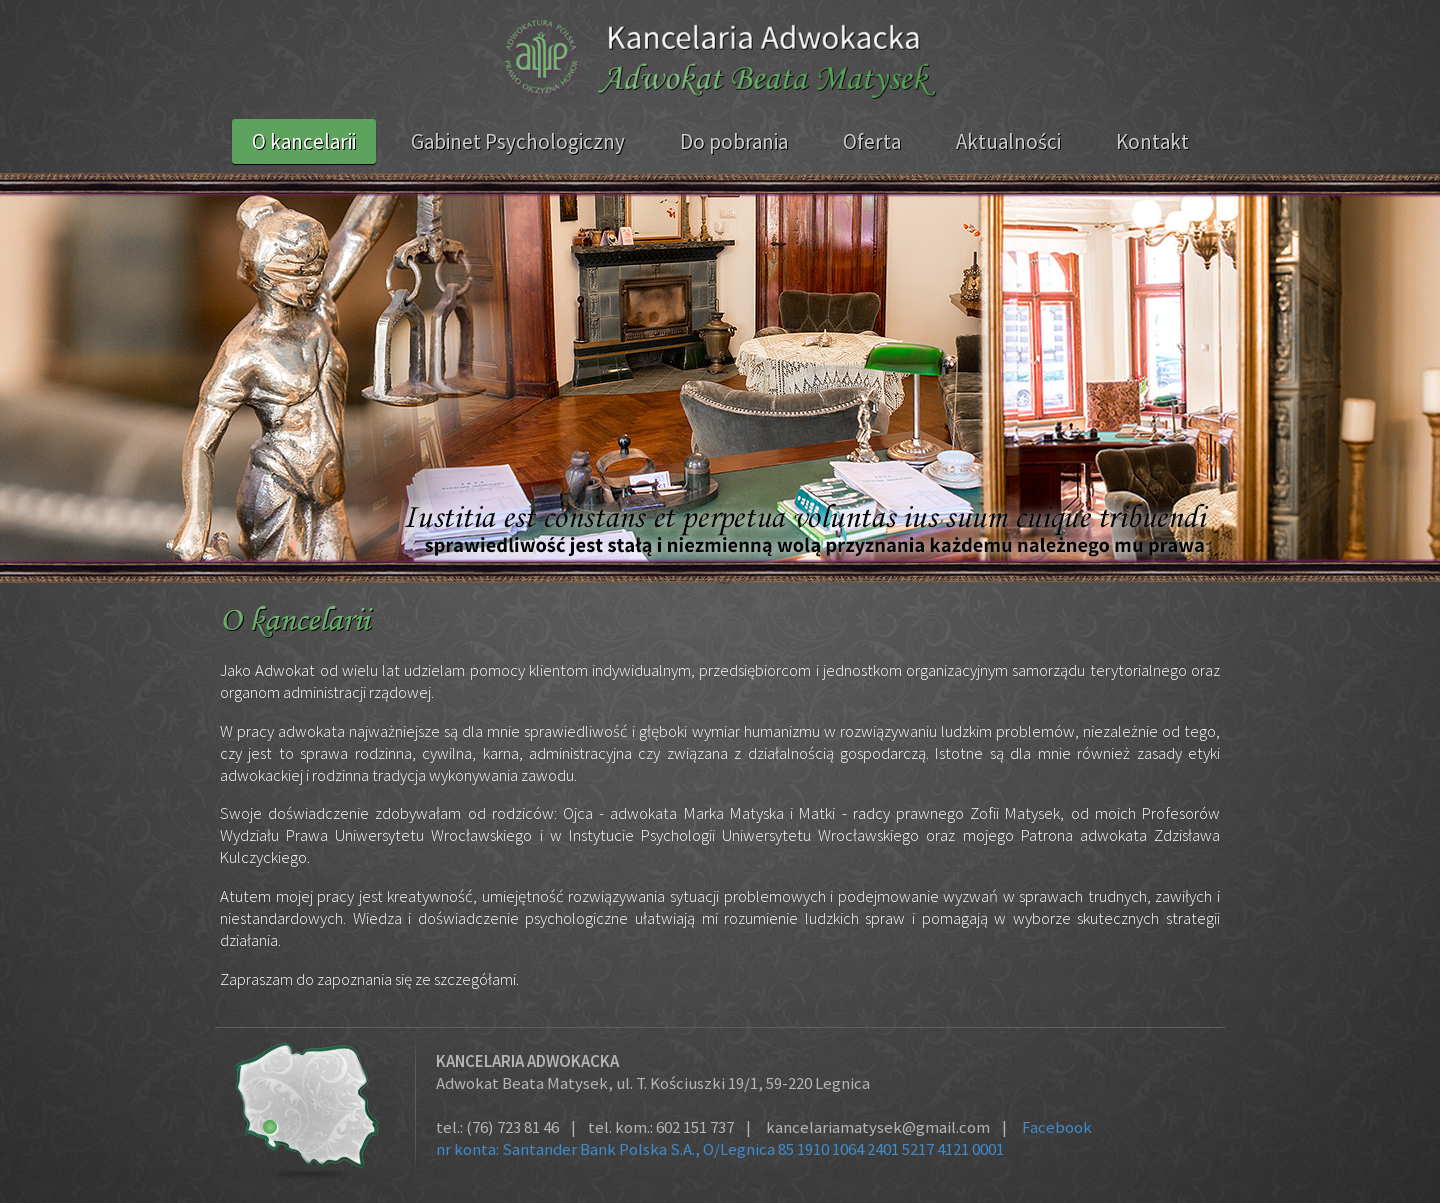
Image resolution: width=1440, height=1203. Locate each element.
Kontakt (1152, 141)
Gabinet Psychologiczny (518, 141)
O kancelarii (304, 141)
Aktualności (1008, 141)
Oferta (872, 141)
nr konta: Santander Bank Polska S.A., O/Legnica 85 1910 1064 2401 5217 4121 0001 (720, 1149)
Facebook (1057, 1127)
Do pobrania (734, 141)
